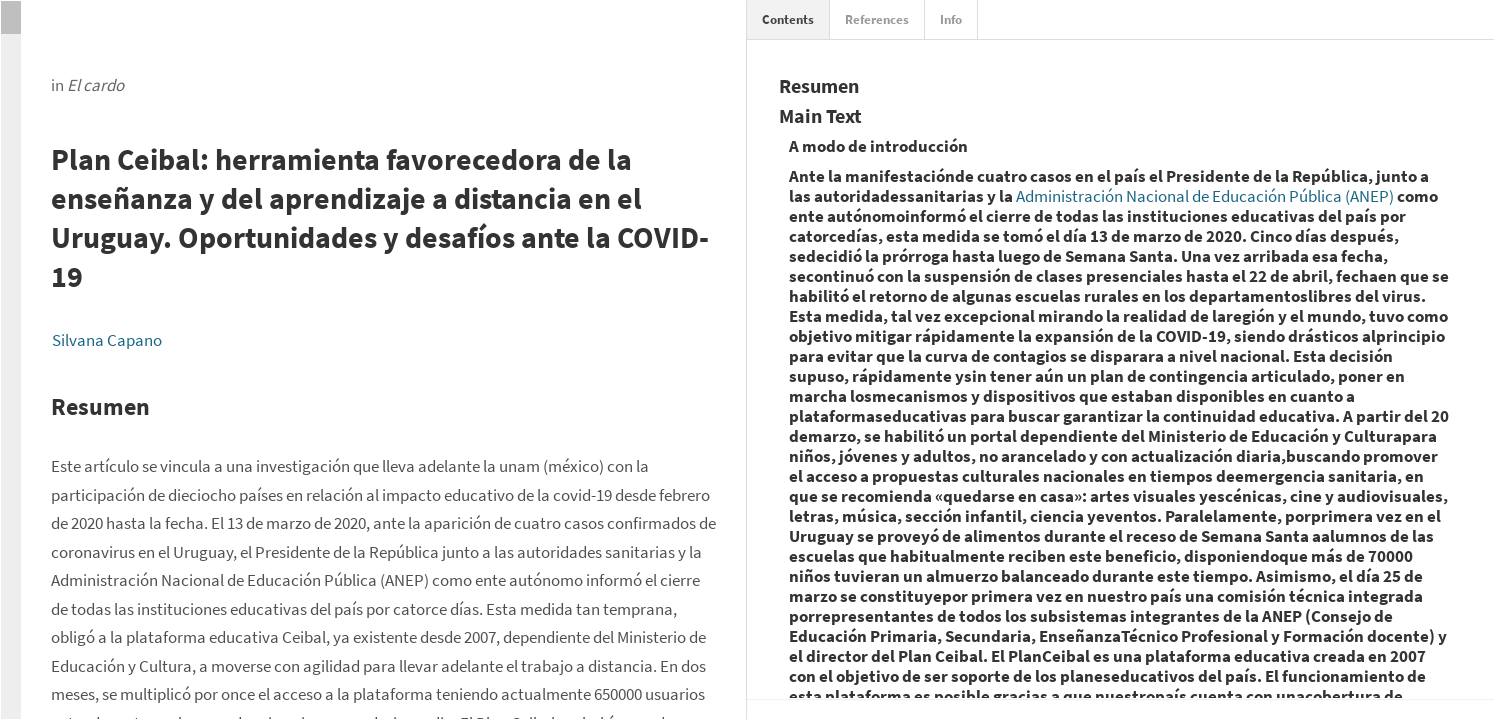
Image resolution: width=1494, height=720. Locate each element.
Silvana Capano (107, 340)
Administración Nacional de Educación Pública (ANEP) (1205, 196)
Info (951, 19)
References (877, 19)
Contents (788, 19)
